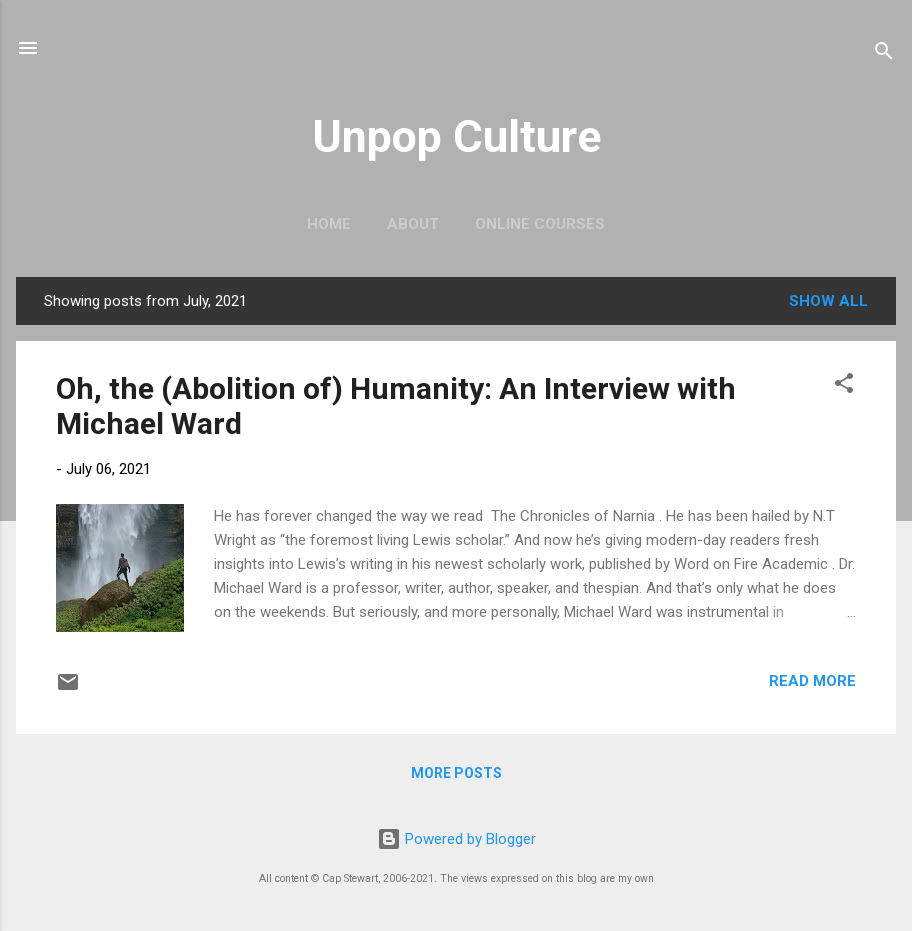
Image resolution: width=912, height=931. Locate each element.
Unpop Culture (456, 136)
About (413, 224)
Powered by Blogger (456, 839)
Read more (812, 681)
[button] (844, 386)
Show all (828, 301)
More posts (456, 773)
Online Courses (540, 224)
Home (329, 224)
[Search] (884, 54)
